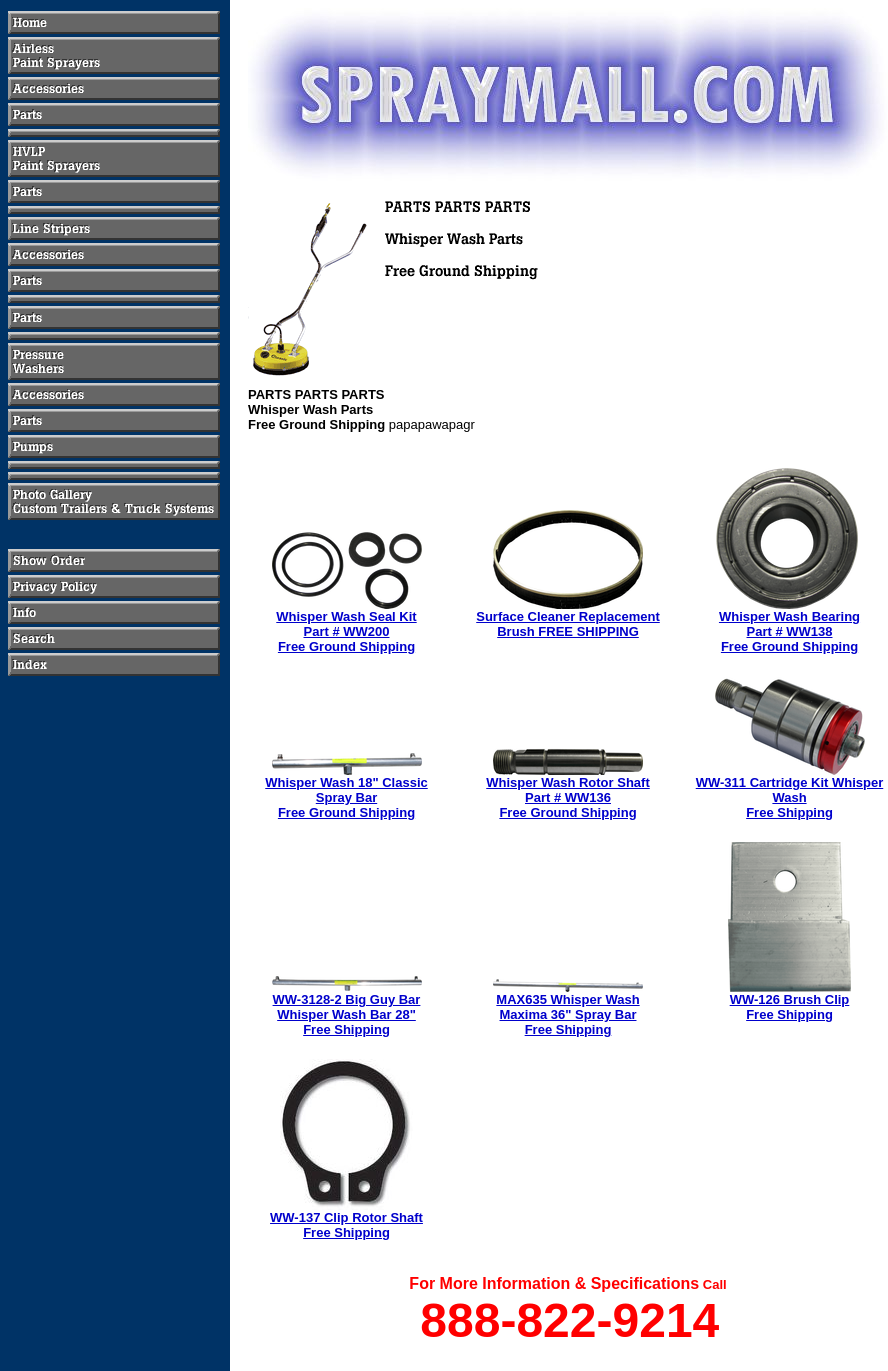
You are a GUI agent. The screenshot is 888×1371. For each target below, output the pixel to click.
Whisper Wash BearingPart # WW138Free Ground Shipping (789, 631)
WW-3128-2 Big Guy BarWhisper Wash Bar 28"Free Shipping (347, 1014)
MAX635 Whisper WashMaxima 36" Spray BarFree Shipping (567, 1014)
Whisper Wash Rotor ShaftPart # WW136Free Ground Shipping (567, 797)
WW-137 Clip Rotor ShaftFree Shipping (346, 1225)
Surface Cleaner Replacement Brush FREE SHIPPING (568, 624)
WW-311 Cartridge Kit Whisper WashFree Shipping (790, 797)
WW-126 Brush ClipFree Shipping (790, 1007)
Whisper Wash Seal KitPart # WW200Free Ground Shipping (346, 631)
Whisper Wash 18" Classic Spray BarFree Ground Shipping (346, 797)
